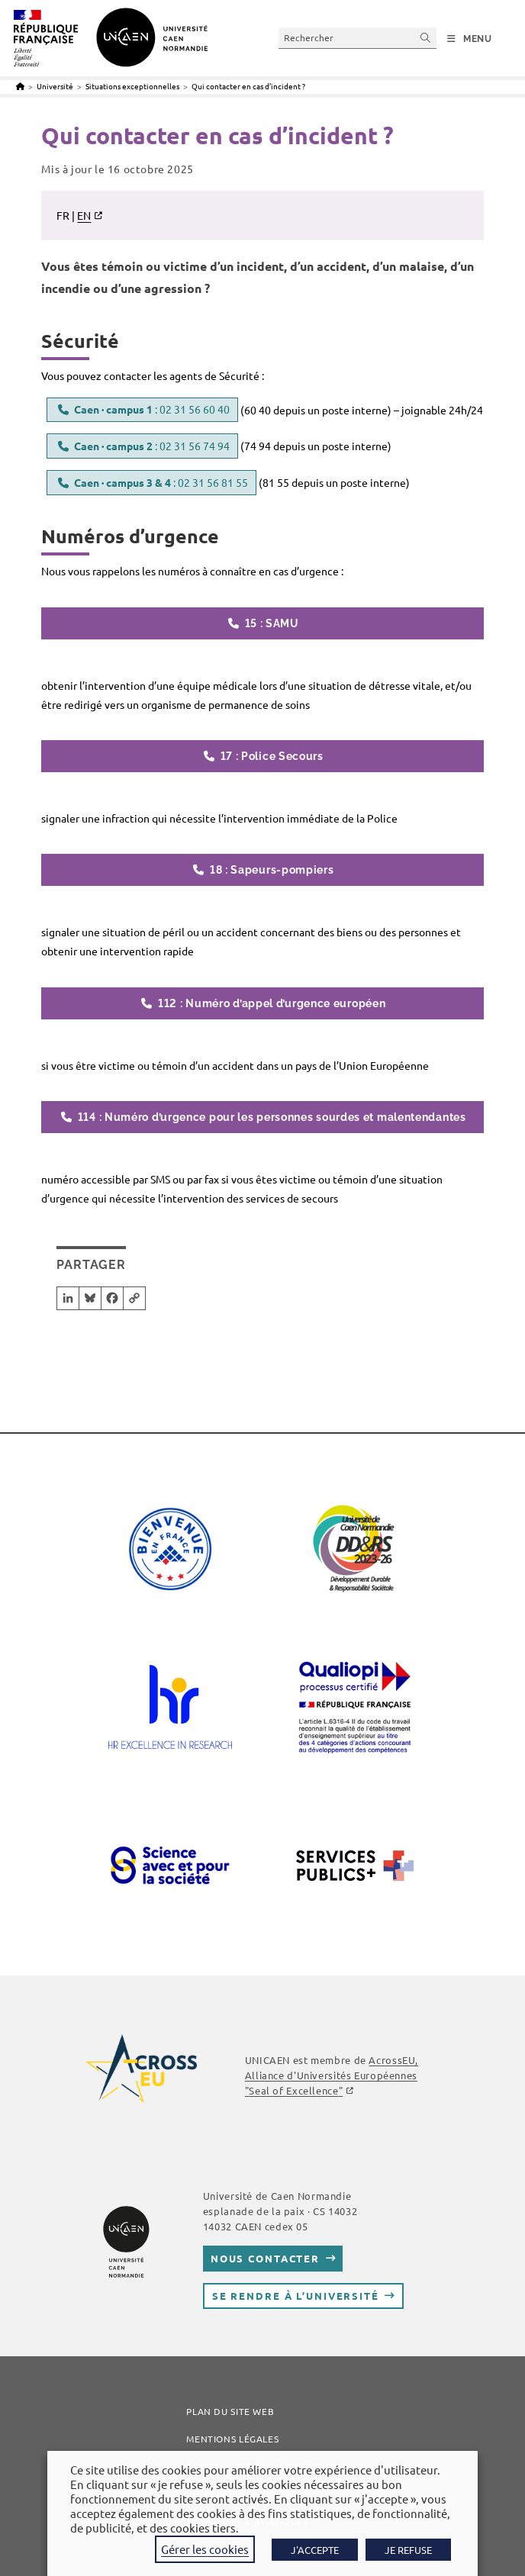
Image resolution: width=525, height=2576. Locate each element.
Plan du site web (230, 2411)
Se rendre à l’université (295, 2295)
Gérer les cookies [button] (205, 2549)
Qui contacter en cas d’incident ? (248, 86)
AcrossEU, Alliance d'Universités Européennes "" (331, 2075)
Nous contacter (265, 2258)
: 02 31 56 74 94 (152, 445)
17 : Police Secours (272, 756)
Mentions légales (232, 2439)
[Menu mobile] (469, 39)
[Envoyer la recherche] (425, 37)
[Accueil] (20, 86)
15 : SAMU (272, 623)
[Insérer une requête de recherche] (357, 37)
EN (84, 215)
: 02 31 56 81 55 (161, 482)
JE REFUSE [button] (408, 2549)
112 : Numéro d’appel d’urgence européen (271, 1003)
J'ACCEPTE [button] (315, 2549)
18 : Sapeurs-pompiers (272, 870)
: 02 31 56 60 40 (152, 409)
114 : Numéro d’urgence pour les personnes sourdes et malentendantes (272, 1117)
